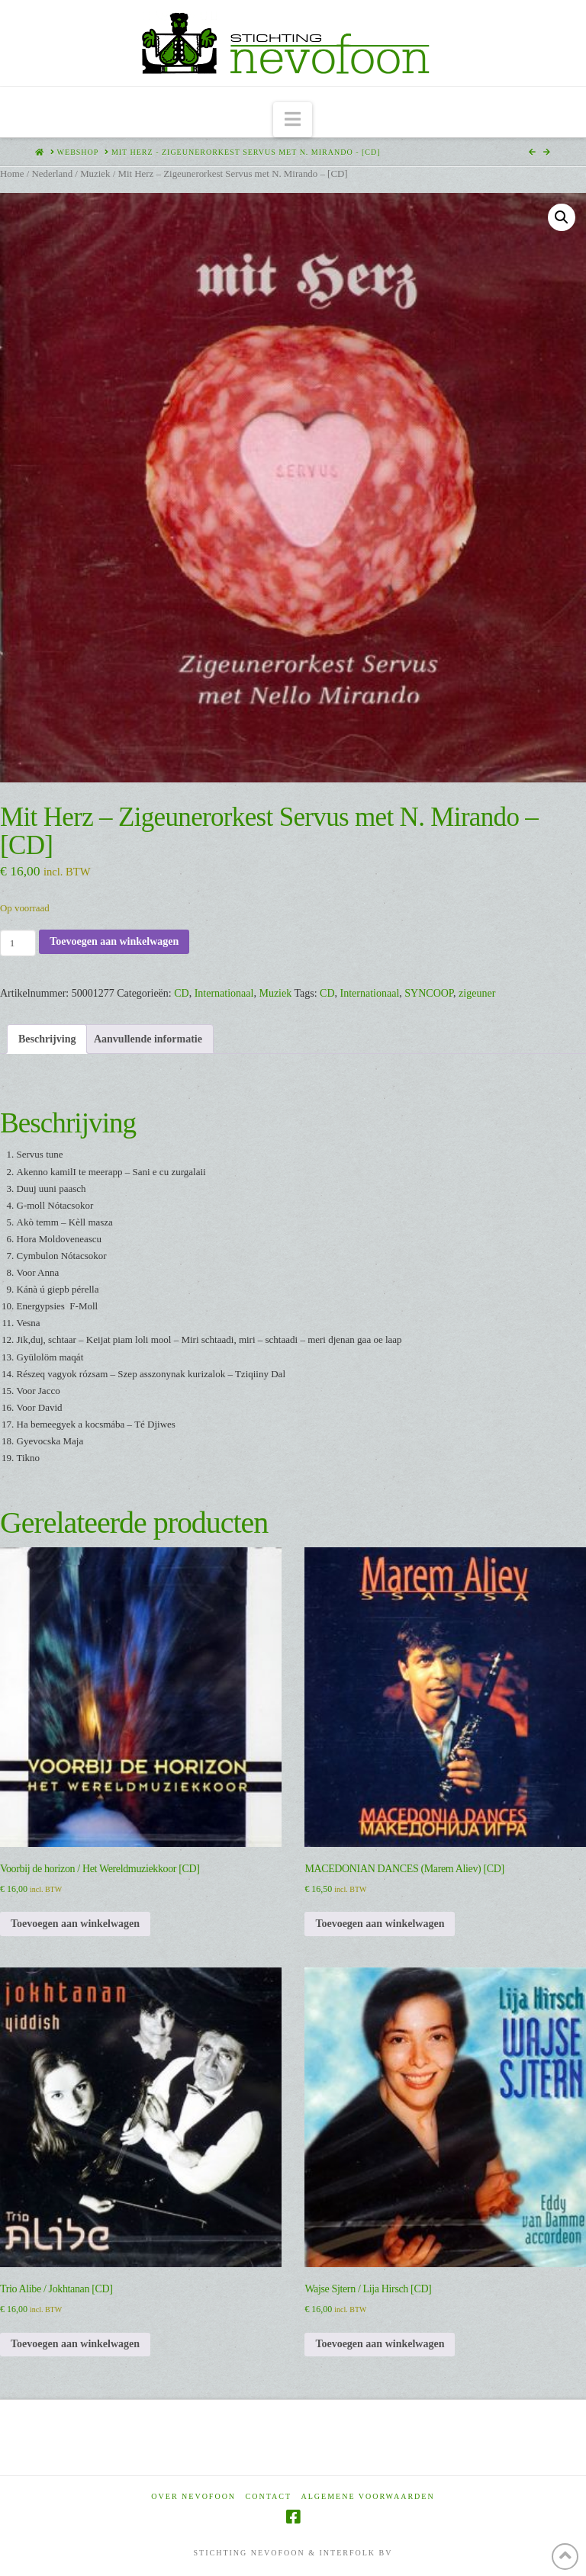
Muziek (95, 174)
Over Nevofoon (193, 2496)
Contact (268, 2496)
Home (12, 174)
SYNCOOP (428, 993)
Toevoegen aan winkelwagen (114, 941)
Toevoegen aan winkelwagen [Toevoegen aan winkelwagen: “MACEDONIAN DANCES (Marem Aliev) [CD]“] (379, 1923)
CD (181, 993)
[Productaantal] (18, 943)
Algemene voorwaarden (368, 2496)
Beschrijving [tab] (47, 1039)
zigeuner (477, 993)
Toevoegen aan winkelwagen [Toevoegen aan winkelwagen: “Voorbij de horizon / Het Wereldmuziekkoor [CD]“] (75, 1923)
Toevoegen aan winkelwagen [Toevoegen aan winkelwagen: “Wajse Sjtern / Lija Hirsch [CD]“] (379, 2344)
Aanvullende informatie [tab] (148, 1039)
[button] (292, 120)
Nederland (51, 174)
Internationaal (224, 993)
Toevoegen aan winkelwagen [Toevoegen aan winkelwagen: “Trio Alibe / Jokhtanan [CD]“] (75, 2344)
